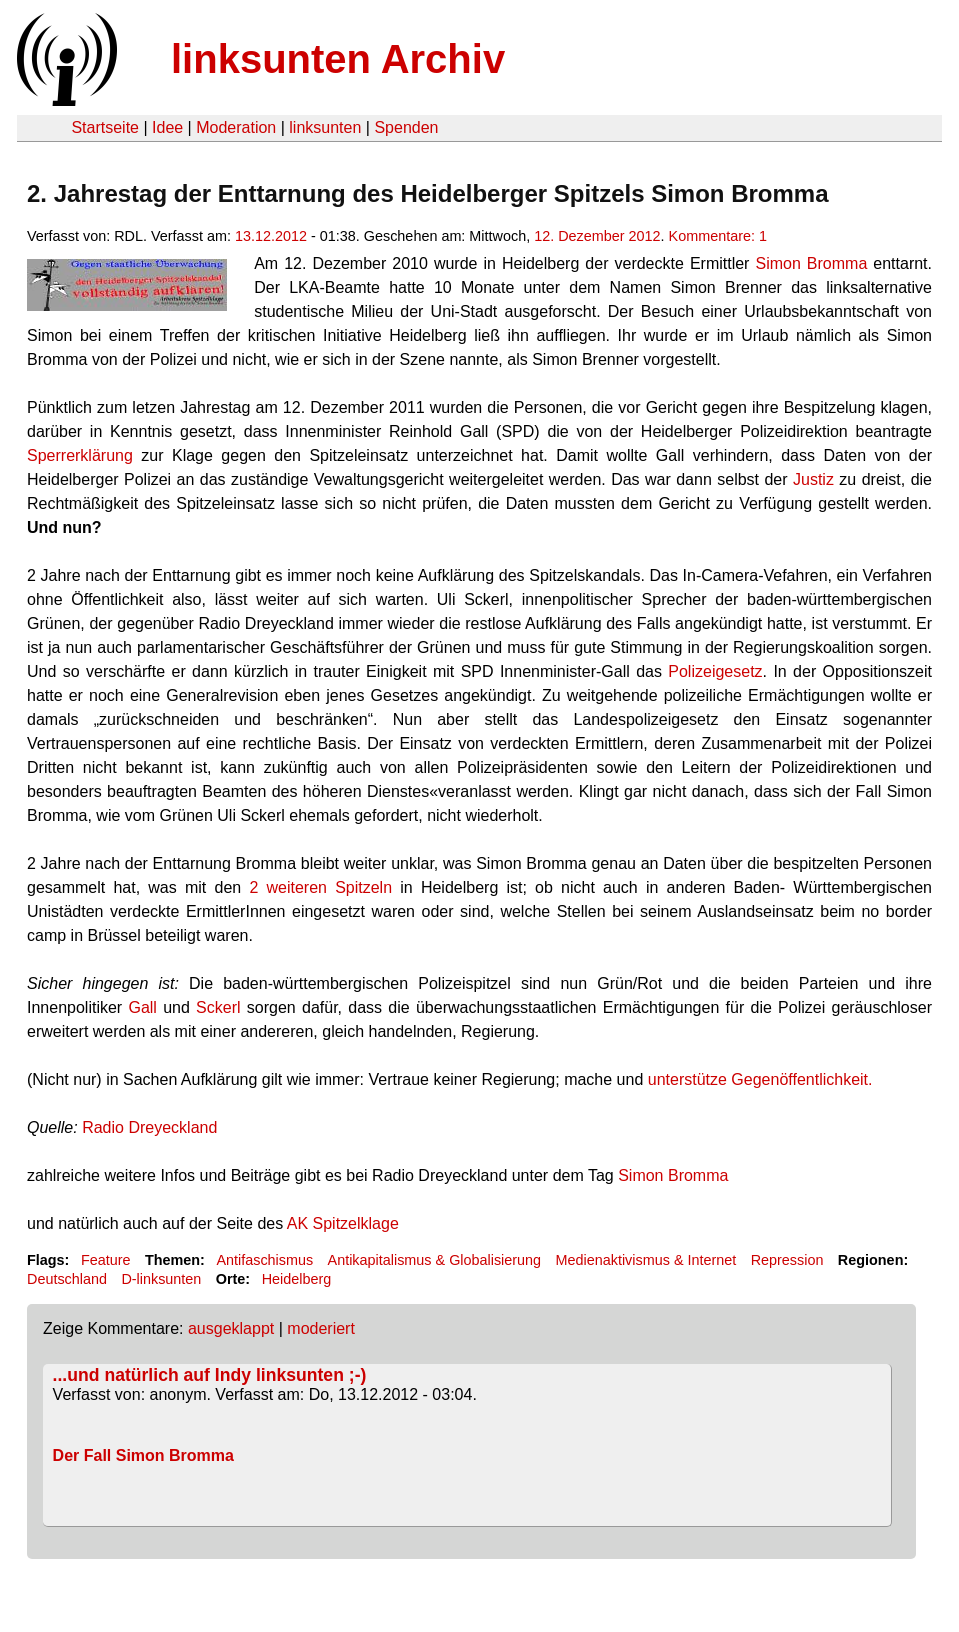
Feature (106, 1260)
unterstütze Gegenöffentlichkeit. (760, 1079)
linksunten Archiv (338, 59)
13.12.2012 (271, 236)
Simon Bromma (811, 263)
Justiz (813, 479)
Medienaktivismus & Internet (646, 1260)
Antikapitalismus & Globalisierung (435, 1260)
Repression (787, 1260)
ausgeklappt (231, 1328)
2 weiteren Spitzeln (320, 887)
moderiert (321, 1328)
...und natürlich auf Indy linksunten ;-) (210, 1375)
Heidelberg (297, 1279)
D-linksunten (161, 1279)
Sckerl (218, 1007)
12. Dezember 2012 (597, 236)
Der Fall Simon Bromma (143, 1455)
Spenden (406, 127)
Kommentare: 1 (718, 236)
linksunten (325, 127)
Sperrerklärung (80, 455)
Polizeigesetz (715, 671)
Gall (142, 1007)
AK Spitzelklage (343, 1223)
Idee (167, 127)
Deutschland (67, 1279)
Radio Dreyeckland (149, 1127)
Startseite (105, 127)
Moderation (236, 127)
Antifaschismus (264, 1260)
